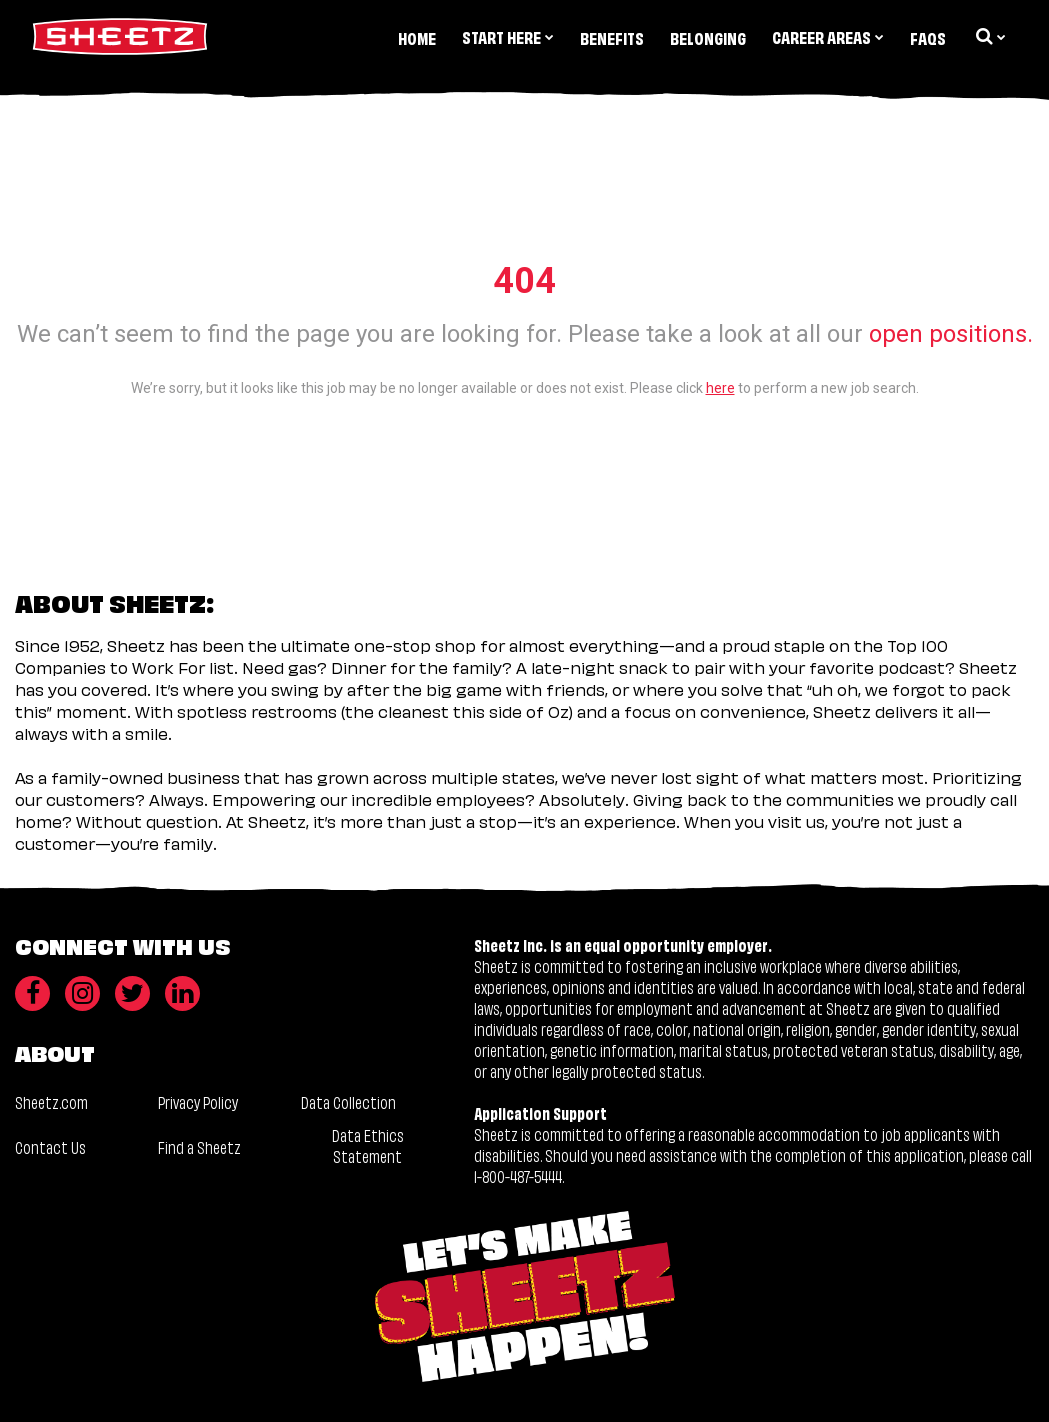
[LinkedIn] (182, 993)
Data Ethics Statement (368, 1145)
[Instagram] (82, 993)
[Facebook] (32, 993)
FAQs (928, 37)
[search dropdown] (989, 36)
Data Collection (348, 1101)
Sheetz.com (51, 1101)
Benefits (612, 37)
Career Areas (828, 36)
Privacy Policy (198, 1101)
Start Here (508, 36)
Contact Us (50, 1146)
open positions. (951, 334)
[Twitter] (132, 993)
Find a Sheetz (199, 1146)
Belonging (708, 37)
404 (524, 281)
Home (417, 37)
